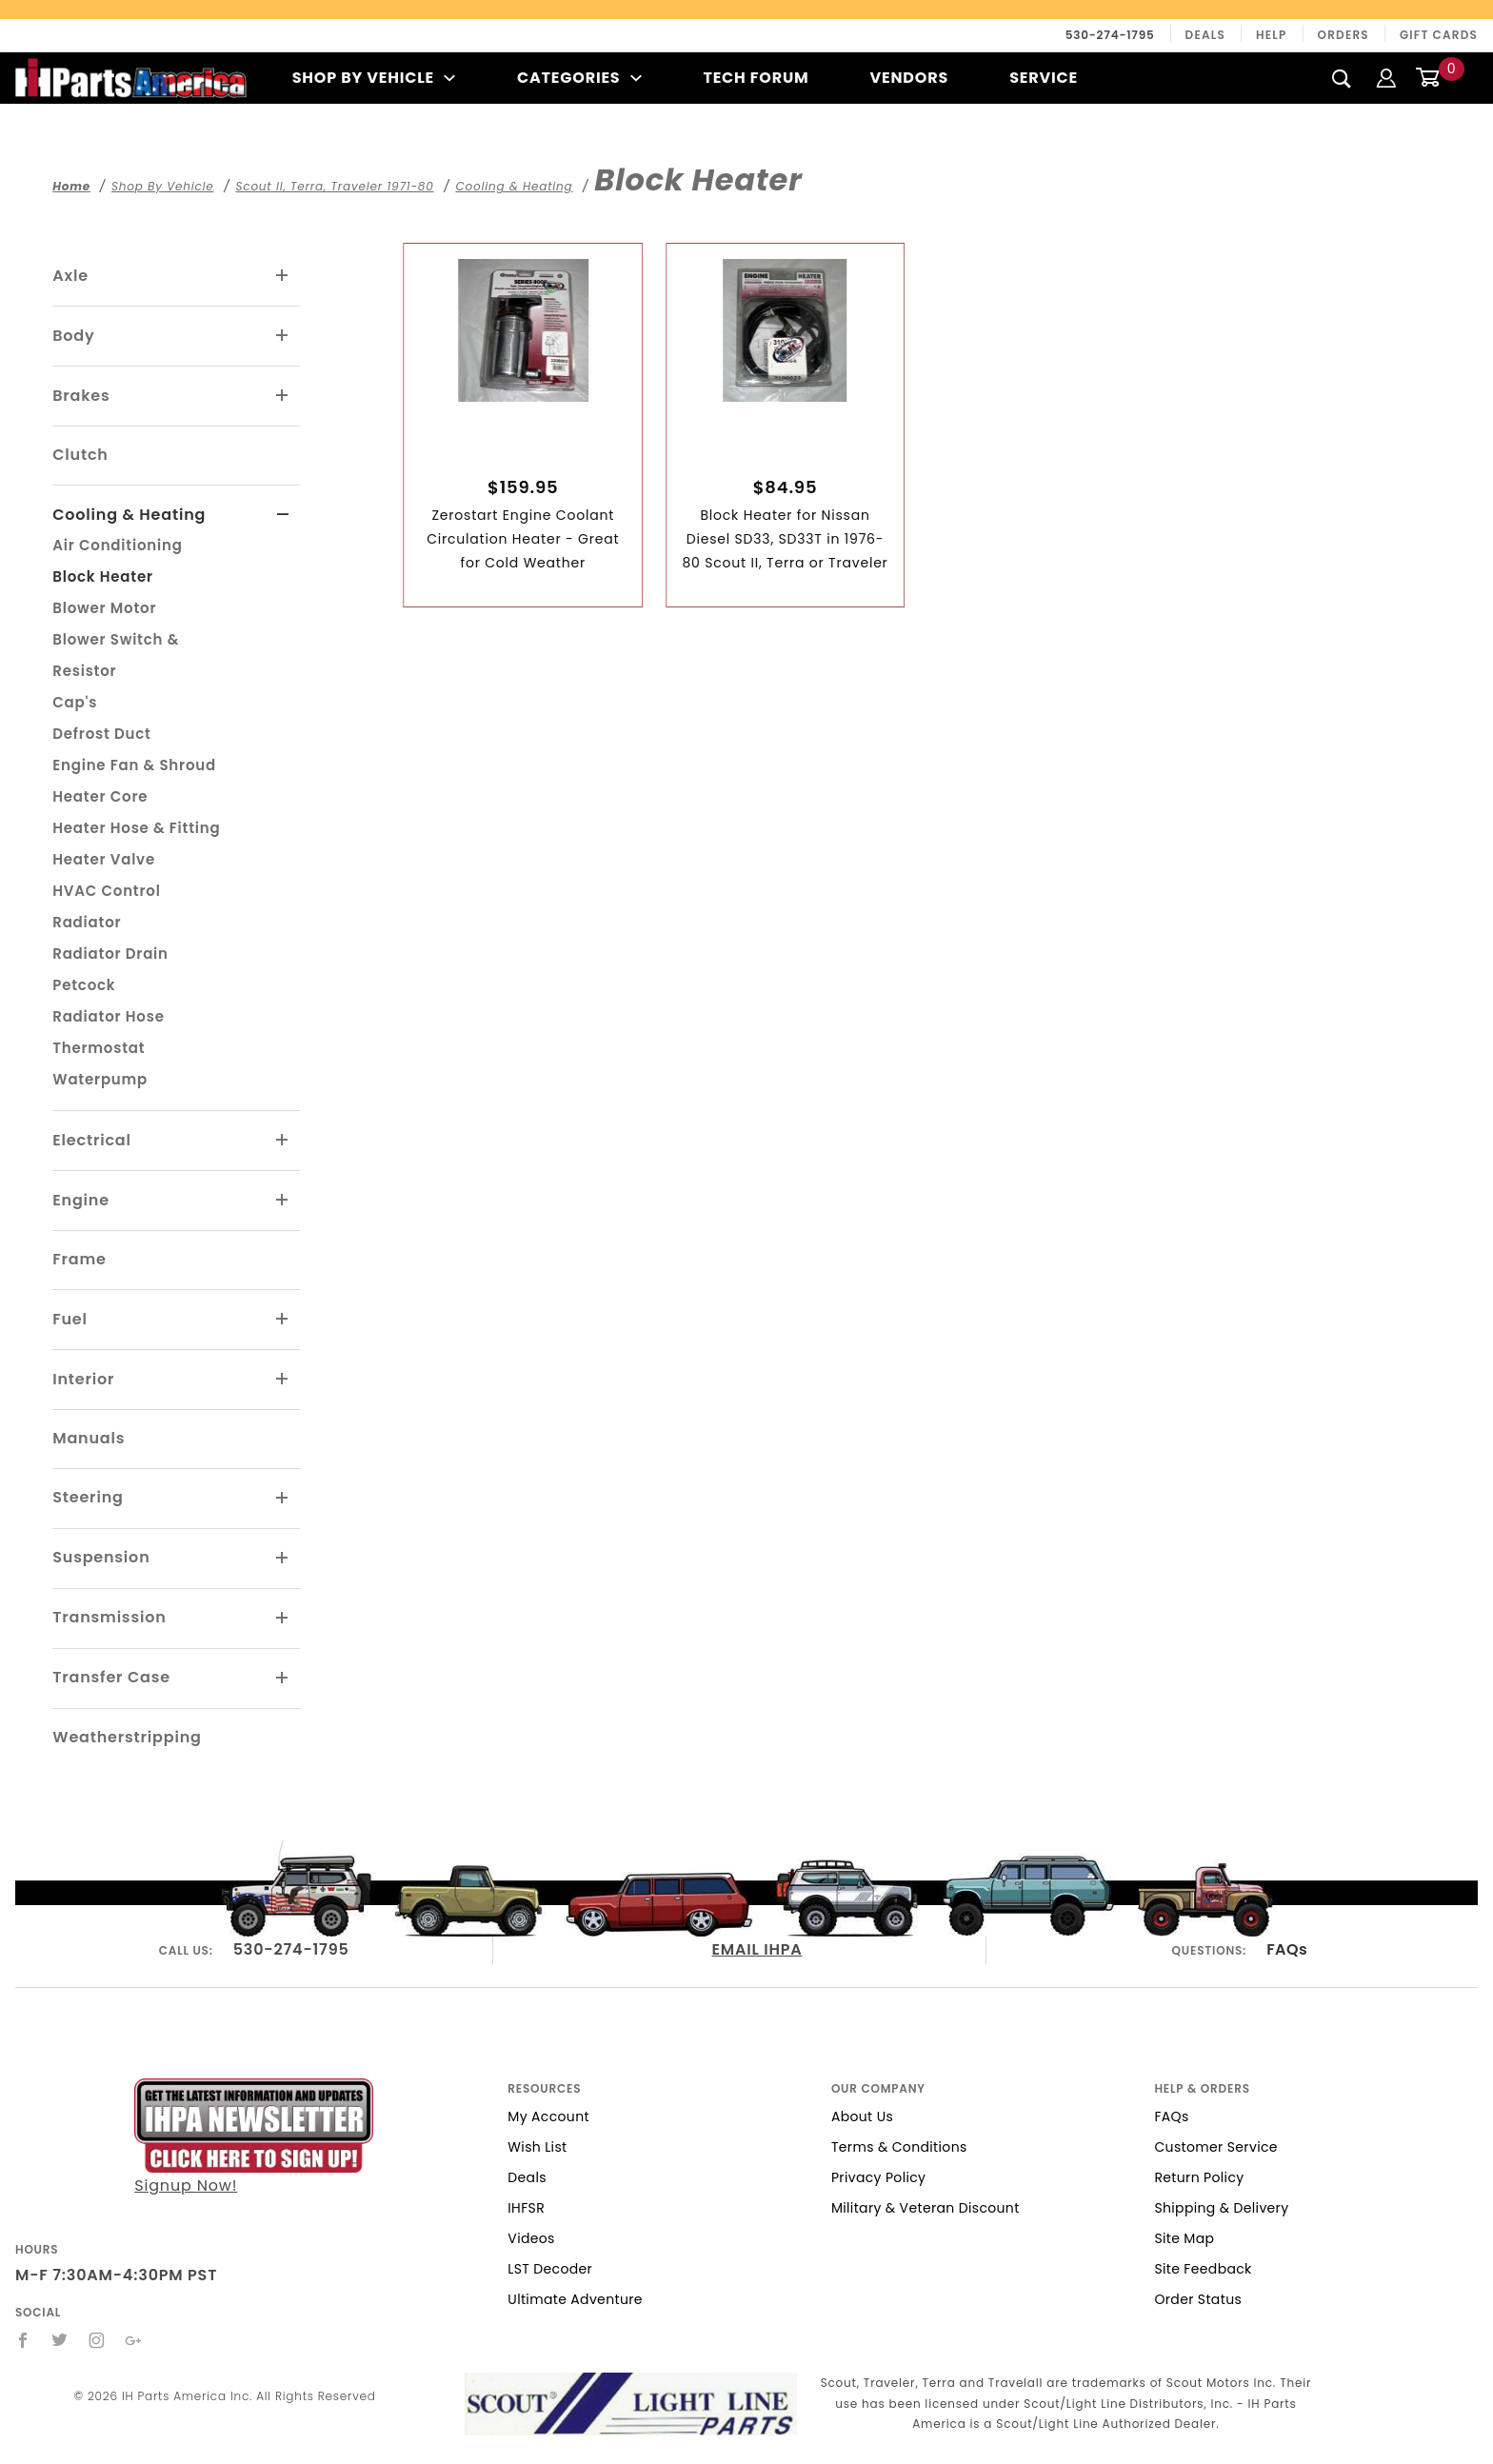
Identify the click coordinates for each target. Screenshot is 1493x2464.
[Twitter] (60, 2340)
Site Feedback (1202, 2268)
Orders (1343, 35)
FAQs (1286, 1949)
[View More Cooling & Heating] (283, 515)
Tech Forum (755, 78)
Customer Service (1215, 2146)
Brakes (80, 396)
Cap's (74, 702)
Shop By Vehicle (374, 78)
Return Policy (1199, 2177)
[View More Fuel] (283, 1319)
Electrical (91, 1140)
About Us (862, 2116)
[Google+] (134, 2340)
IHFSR (526, 2207)
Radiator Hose (108, 1016)
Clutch (80, 455)
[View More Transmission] (283, 1618)
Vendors (909, 78)
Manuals (88, 1438)
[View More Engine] (283, 1200)
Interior (83, 1379)
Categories (579, 78)
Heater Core (100, 796)
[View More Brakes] (283, 396)
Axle (70, 276)
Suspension (100, 1557)
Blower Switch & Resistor (115, 655)
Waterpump (100, 1079)
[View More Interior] (283, 1379)
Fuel (70, 1319)
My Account (548, 2116)
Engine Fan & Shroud (134, 765)
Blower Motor (104, 608)
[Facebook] (23, 2340)
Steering (87, 1497)
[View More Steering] (283, 1498)
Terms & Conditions (899, 2146)
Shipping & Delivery (1221, 2207)
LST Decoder (550, 2268)
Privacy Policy (878, 2177)
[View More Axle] (283, 276)
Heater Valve (103, 859)
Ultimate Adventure (575, 2299)
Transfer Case (111, 1677)
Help (1271, 35)
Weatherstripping (126, 1737)
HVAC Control (106, 891)
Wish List (537, 2146)
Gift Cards (1439, 35)
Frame (79, 1259)
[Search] (1342, 78)
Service (1043, 78)
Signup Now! (253, 2137)
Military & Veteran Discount (925, 2207)
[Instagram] (97, 2340)
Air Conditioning (117, 545)
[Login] (1386, 78)
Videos (531, 2238)
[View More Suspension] (283, 1558)
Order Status (1198, 2299)
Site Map (1184, 2238)
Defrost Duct (101, 734)
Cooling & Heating (129, 515)
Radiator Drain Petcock (110, 969)
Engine (80, 1200)
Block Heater (102, 576)
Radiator (86, 922)
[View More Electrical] (283, 1140)
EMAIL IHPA (757, 1949)
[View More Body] (283, 336)
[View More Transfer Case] (283, 1678)
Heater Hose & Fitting (136, 828)
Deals (1205, 35)
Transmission (109, 1617)
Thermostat (98, 1048)
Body (73, 336)
